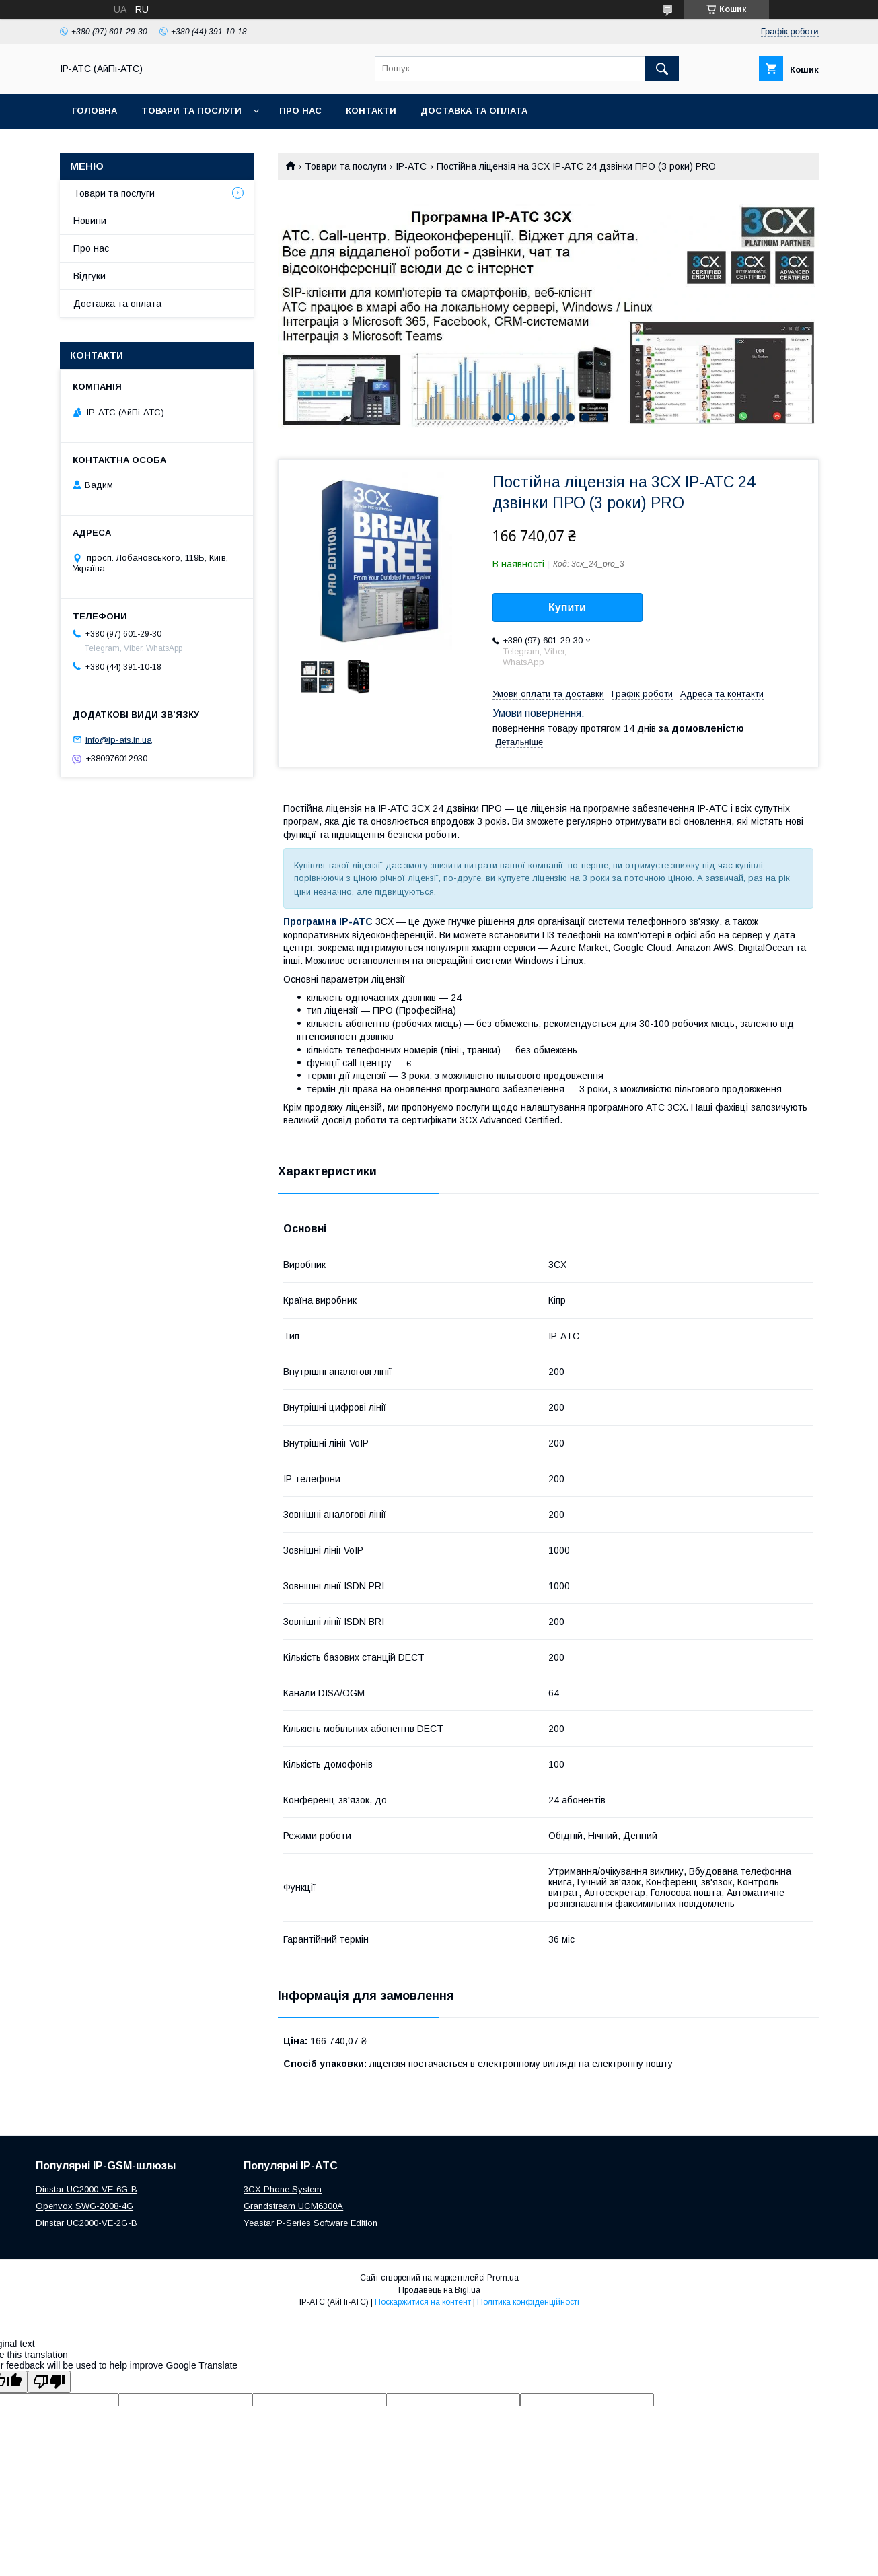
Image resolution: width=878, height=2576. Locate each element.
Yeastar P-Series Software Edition (310, 2223)
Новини (89, 220)
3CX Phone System (283, 2189)
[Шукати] (662, 68)
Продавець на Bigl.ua (439, 2290)
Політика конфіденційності (528, 2302)
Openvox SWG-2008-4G (84, 2206)
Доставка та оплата (473, 111)
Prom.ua (503, 2278)
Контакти (371, 111)
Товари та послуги (191, 111)
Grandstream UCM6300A (293, 2206)
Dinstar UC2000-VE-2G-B (86, 2223)
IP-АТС (411, 166)
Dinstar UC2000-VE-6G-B (86, 2189)
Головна (94, 111)
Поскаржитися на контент (423, 2302)
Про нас (300, 111)
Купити (567, 607)
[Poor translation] (49, 2382)
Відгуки (89, 276)
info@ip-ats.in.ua (118, 739)
